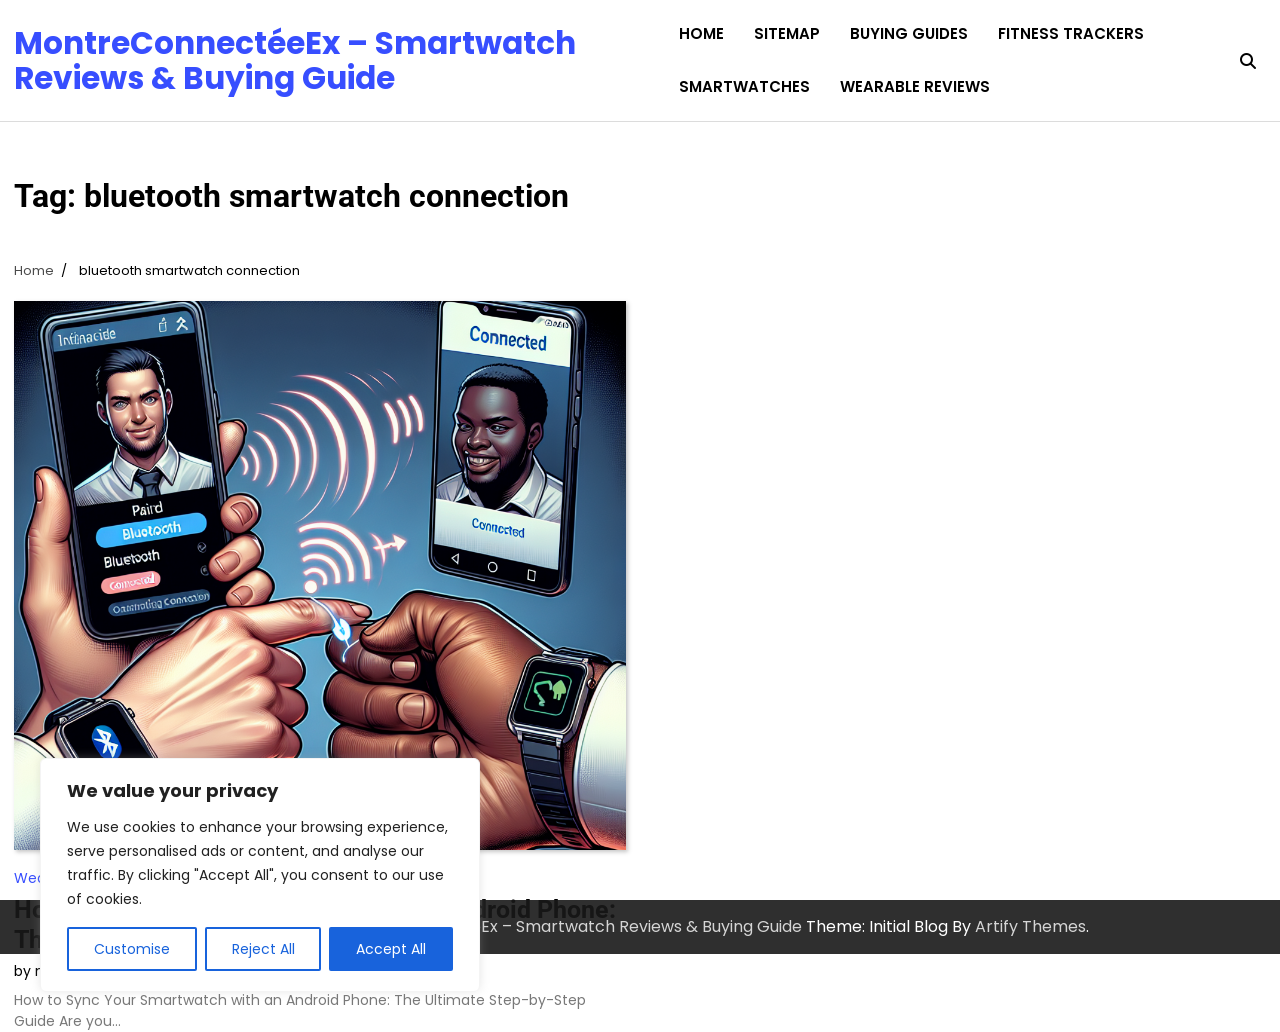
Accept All (391, 949)
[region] (260, 875)
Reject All (263, 949)
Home (701, 33)
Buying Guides (909, 33)
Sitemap (787, 33)
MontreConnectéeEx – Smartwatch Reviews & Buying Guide (295, 60)
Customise (132, 949)
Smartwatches (744, 86)
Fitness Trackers (1071, 33)
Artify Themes (1030, 926)
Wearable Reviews (915, 86)
